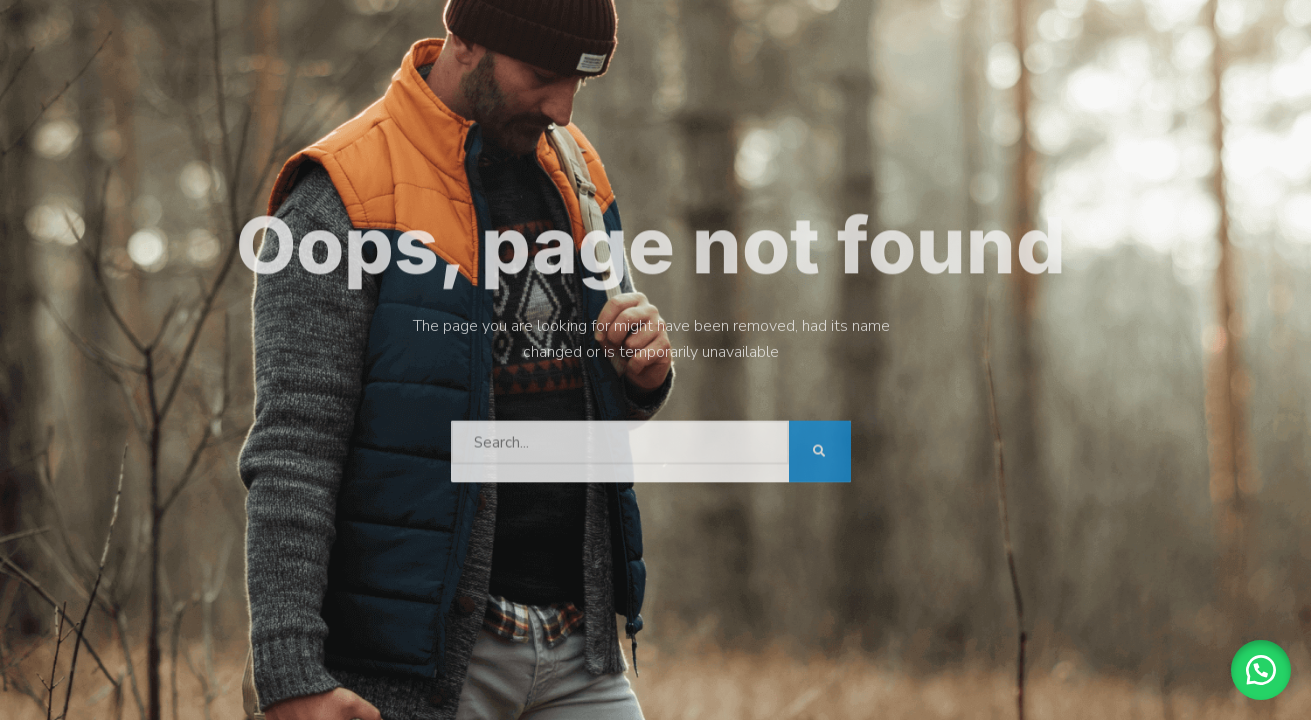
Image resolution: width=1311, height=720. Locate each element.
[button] (1261, 670)
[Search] (820, 447)
